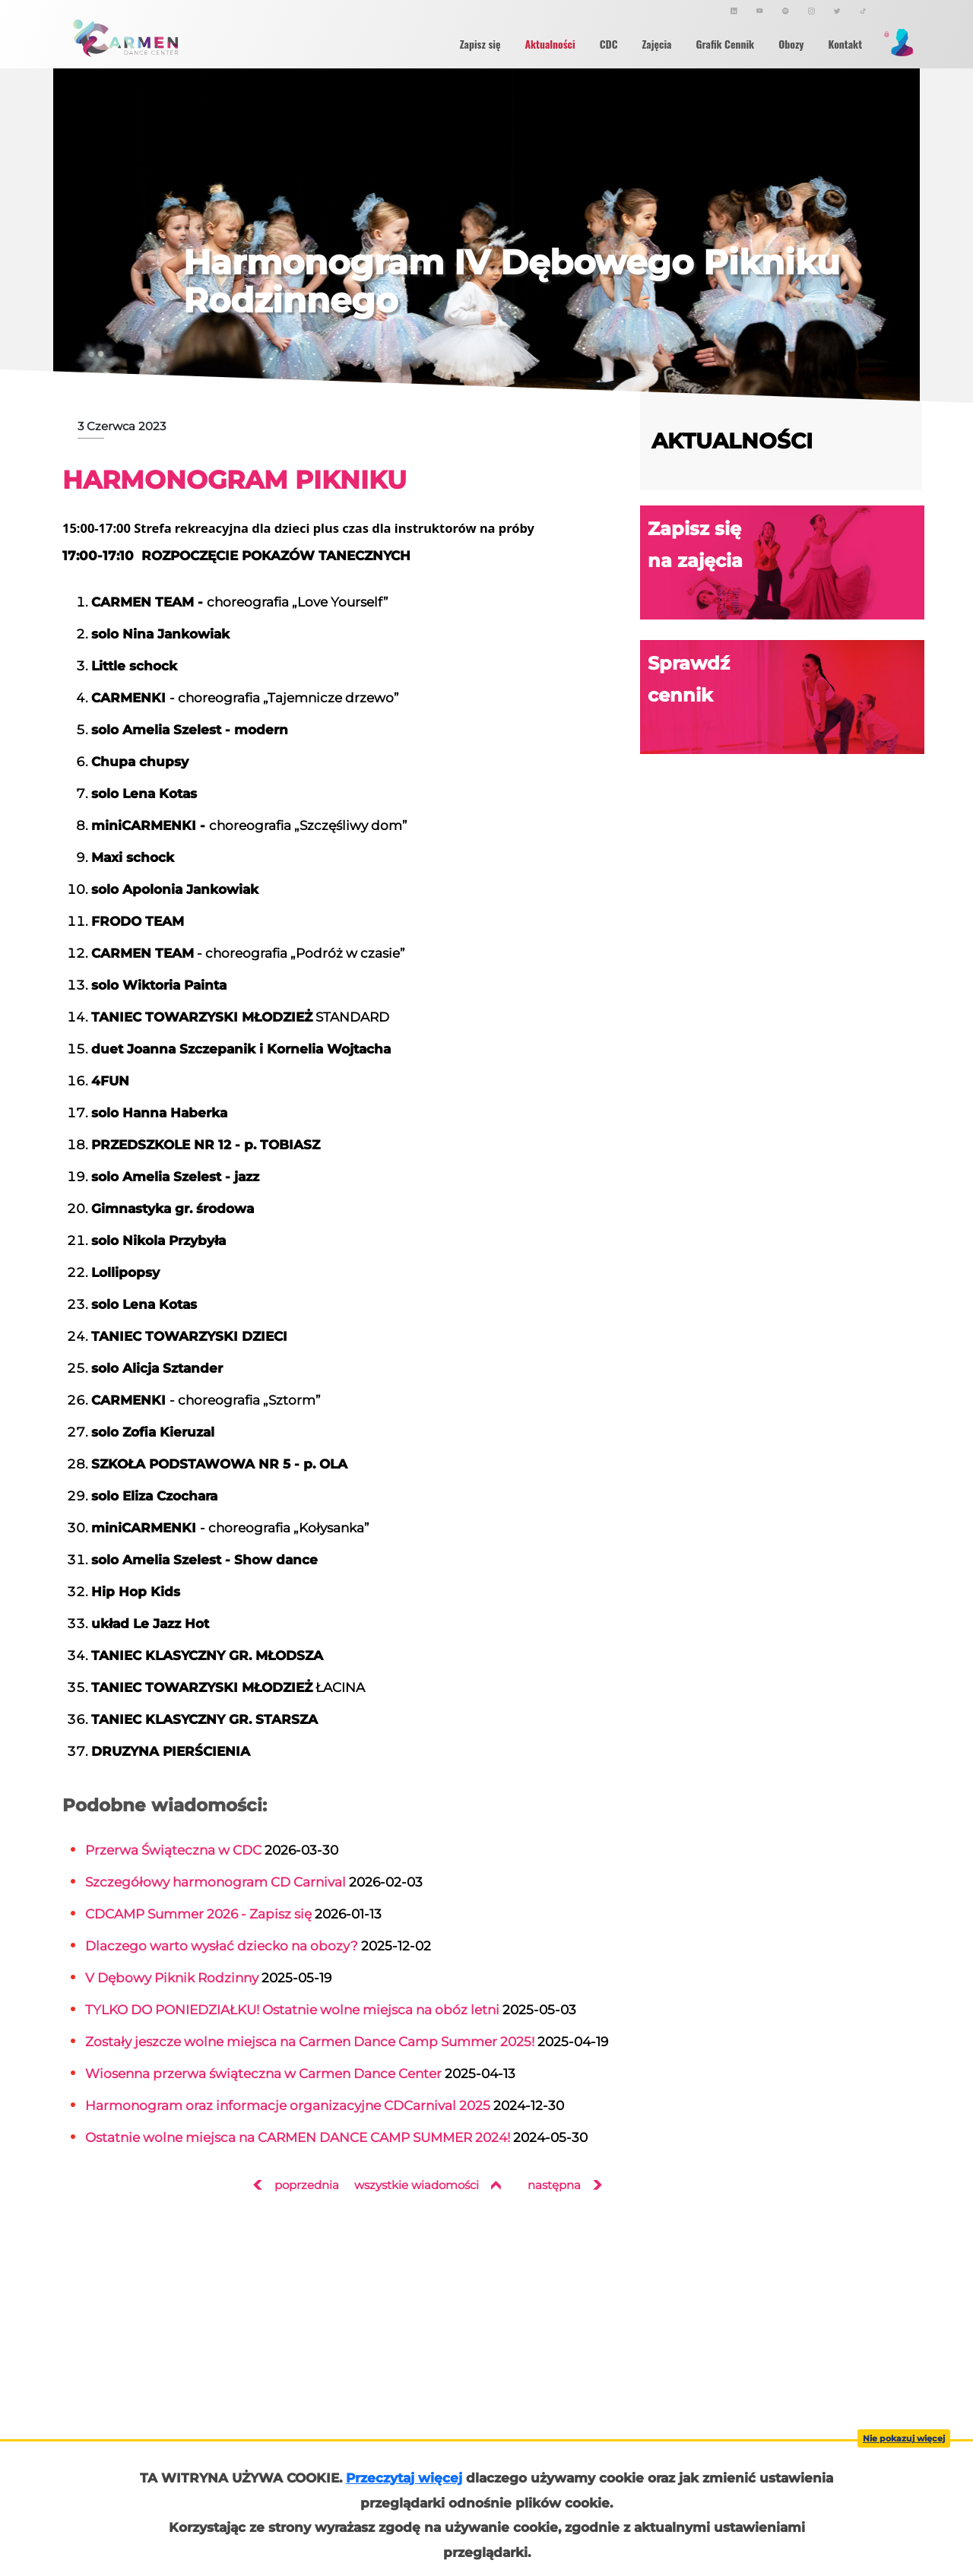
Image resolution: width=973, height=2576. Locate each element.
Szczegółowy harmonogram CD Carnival (215, 1882)
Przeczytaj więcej (404, 2478)
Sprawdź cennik (786, 697)
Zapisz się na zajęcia (786, 563)
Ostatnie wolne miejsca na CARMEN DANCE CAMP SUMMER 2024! (297, 2137)
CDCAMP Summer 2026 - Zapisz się (198, 1914)
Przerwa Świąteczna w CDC (173, 1850)
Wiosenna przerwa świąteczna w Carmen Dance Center (263, 2073)
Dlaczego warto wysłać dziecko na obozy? (221, 1945)
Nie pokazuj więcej (904, 2438)
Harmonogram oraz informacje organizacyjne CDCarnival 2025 (287, 2105)
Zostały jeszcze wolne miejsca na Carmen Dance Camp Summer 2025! (309, 2041)
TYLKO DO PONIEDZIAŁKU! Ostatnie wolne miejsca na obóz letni (292, 2009)
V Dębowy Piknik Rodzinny (171, 1977)
